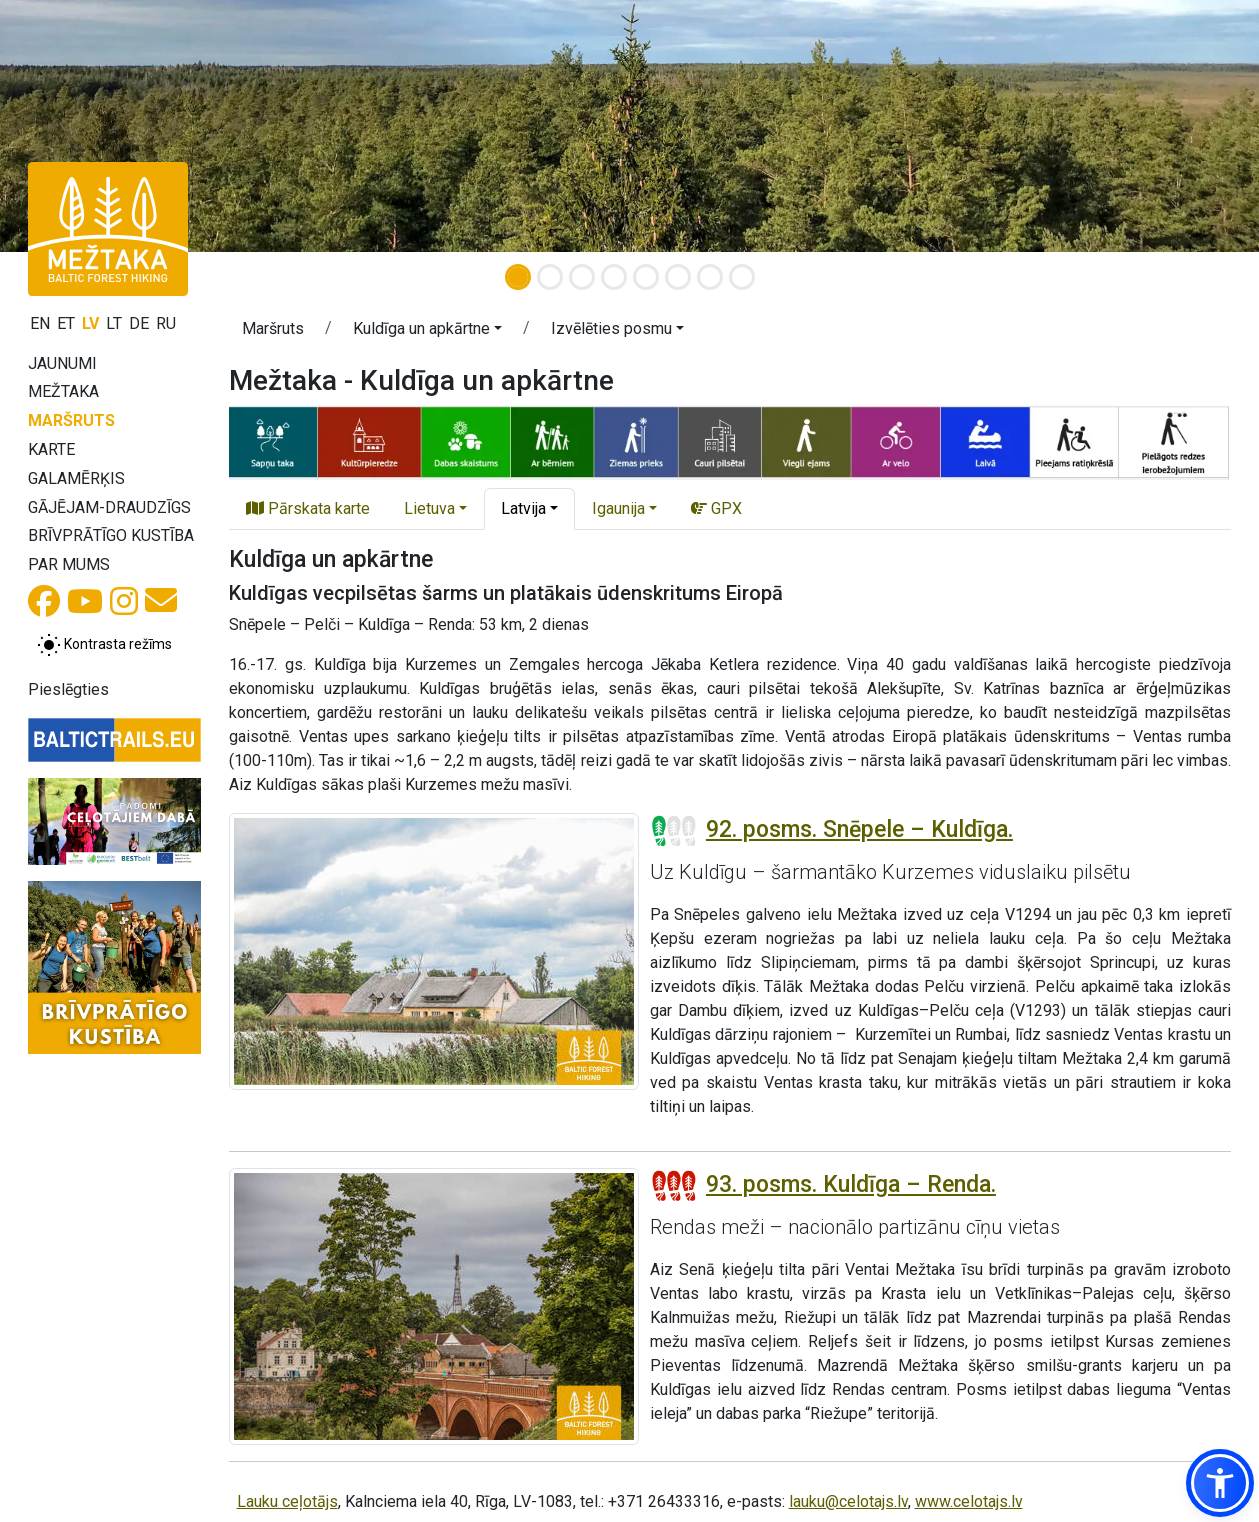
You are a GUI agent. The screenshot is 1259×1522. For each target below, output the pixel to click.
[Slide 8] (742, 277)
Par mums (69, 564)
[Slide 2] (550, 277)
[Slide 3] (582, 277)
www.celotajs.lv (969, 1501)
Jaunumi (62, 363)
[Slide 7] (710, 277)
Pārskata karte (308, 508)
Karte (51, 449)
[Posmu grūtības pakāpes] (674, 831)
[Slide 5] (646, 277)
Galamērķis (76, 478)
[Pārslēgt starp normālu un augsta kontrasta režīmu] (104, 645)
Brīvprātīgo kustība (111, 535)
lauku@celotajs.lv (848, 1501)
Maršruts (71, 420)
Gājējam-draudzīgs (109, 507)
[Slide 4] (614, 277)
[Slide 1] (518, 277)
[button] (427, 332)
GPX (716, 508)
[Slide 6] (678, 277)
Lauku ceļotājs (287, 1501)
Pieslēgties (68, 689)
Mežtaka (63, 391)
